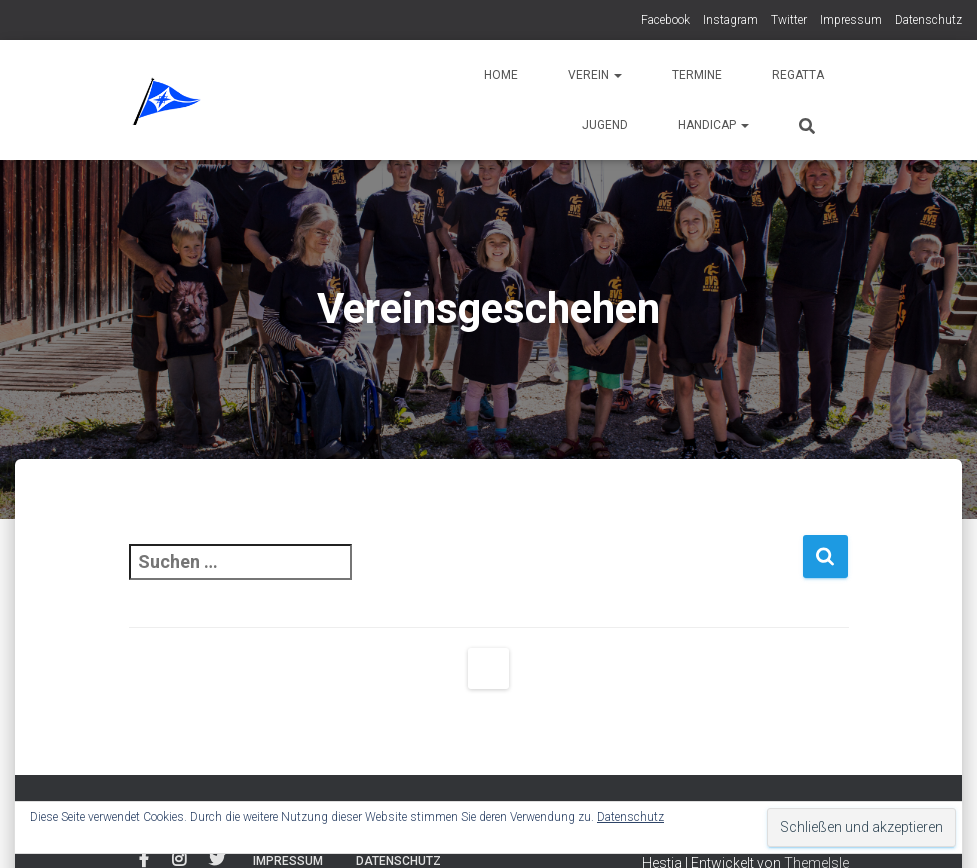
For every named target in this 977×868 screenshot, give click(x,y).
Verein (595, 75)
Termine (697, 75)
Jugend (605, 125)
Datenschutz (928, 20)
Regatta (798, 75)
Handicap (713, 125)
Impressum (851, 20)
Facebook (665, 20)
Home (501, 75)
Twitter (789, 20)
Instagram (730, 20)
